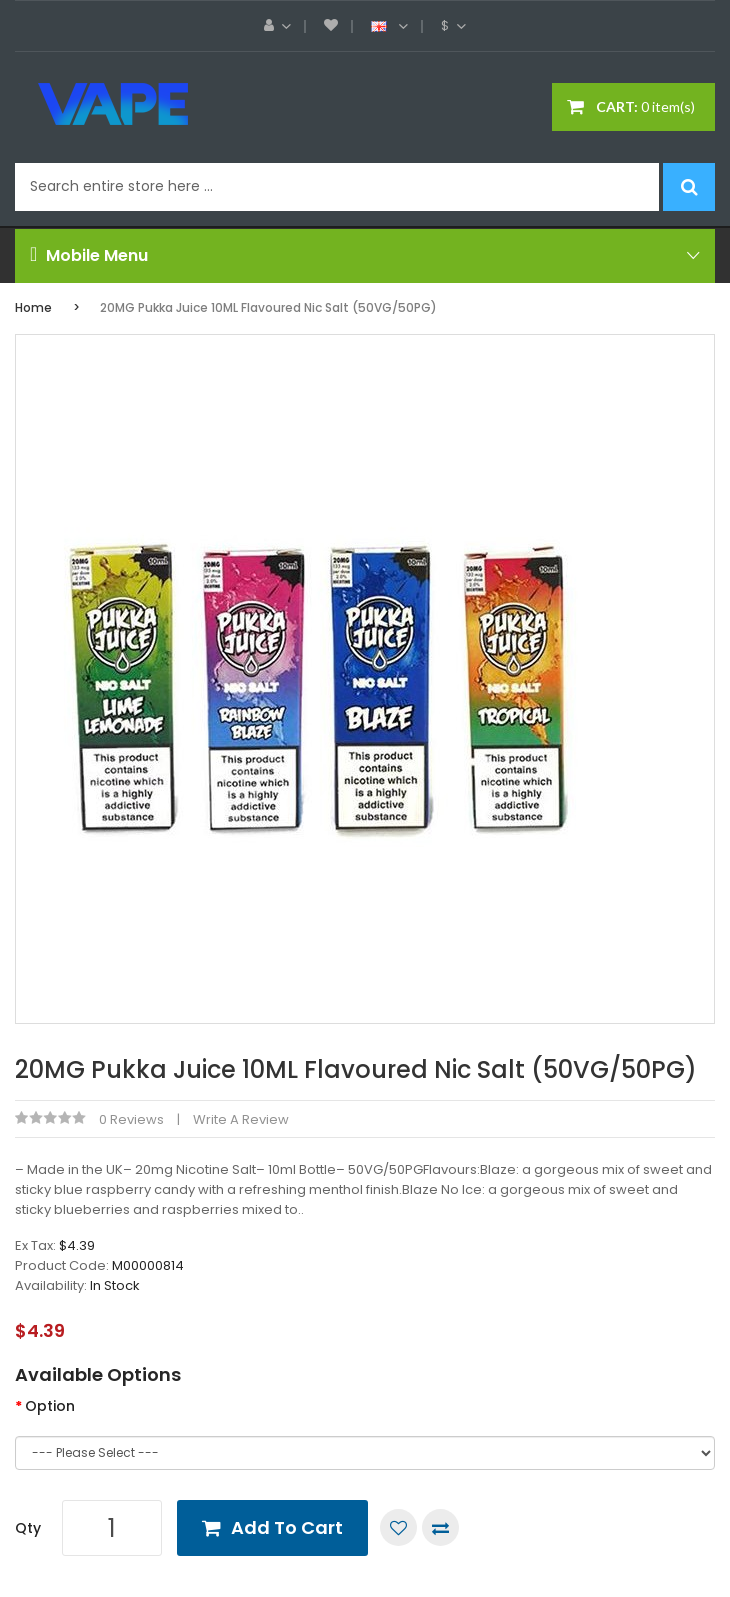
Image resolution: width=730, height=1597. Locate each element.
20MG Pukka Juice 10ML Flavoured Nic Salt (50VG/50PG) (268, 307)
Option (50, 1406)
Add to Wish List (398, 1527)
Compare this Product (440, 1527)
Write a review (241, 1119)
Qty (28, 1528)
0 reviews (131, 1119)
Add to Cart (287, 1527)
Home (33, 307)
